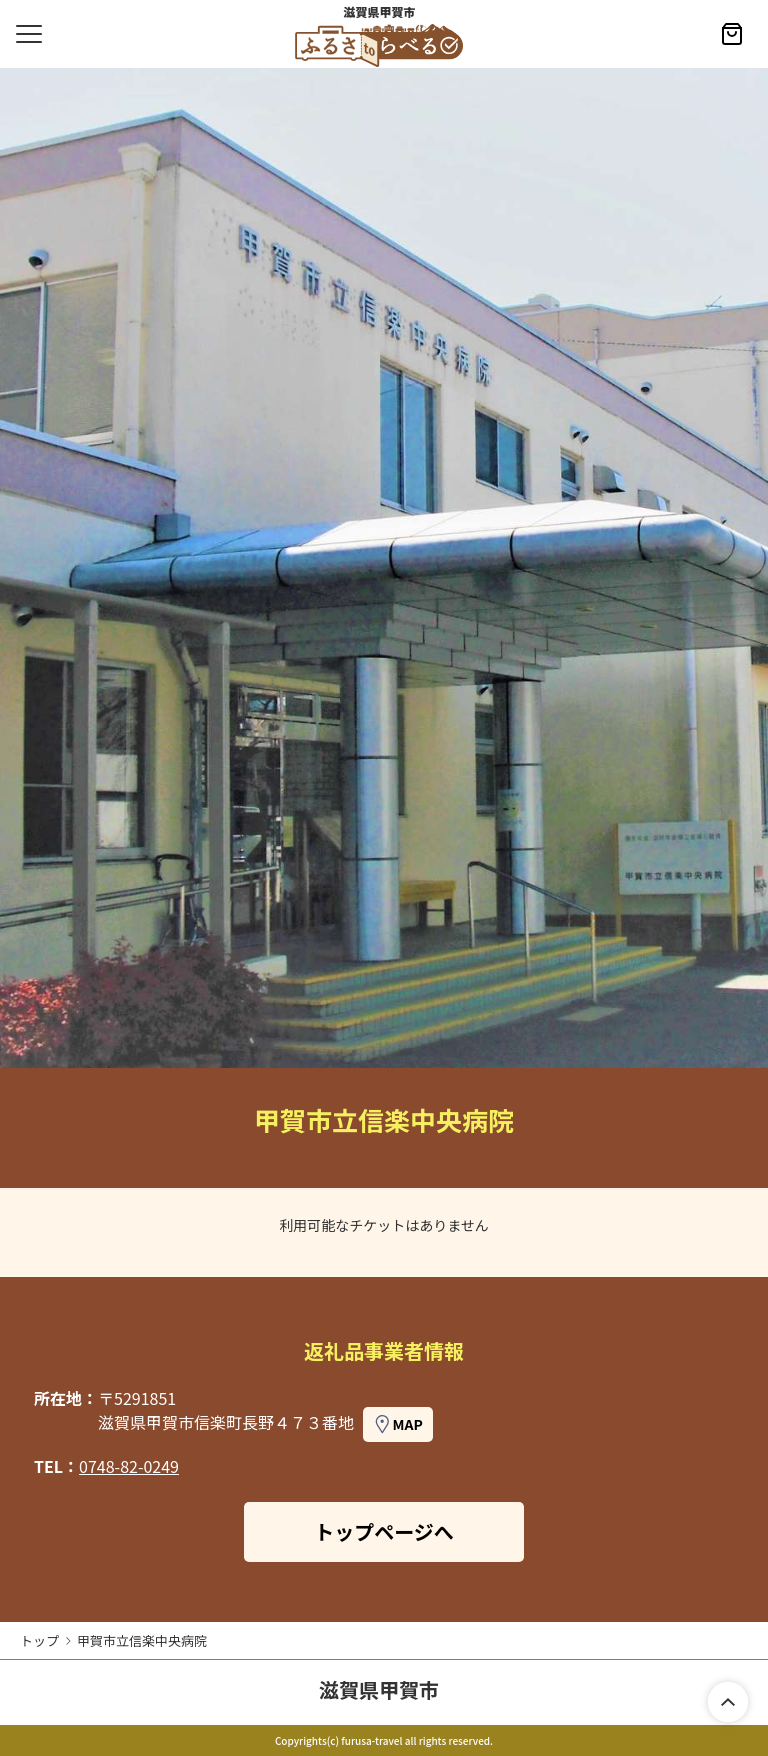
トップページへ (384, 1531)
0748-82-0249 (129, 1466)
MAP (408, 1424)
